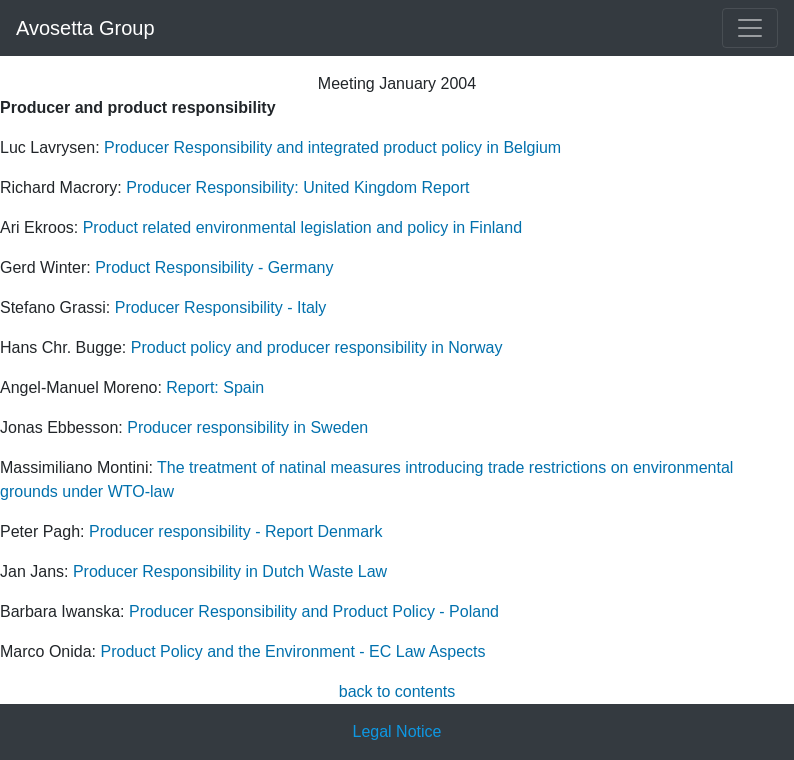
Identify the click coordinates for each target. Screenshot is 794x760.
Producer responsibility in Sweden (247, 427)
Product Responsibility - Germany (214, 267)
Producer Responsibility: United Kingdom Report (297, 187)
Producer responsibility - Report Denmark (235, 531)
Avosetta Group (85, 28)
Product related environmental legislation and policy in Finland (302, 227)
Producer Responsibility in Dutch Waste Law (230, 571)
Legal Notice (397, 731)
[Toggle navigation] (750, 28)
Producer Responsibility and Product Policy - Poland (314, 611)
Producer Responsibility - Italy (221, 307)
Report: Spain (215, 387)
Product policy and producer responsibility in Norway (317, 347)
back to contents (397, 691)
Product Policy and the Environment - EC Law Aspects (292, 651)
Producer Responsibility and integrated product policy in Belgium (331, 147)
